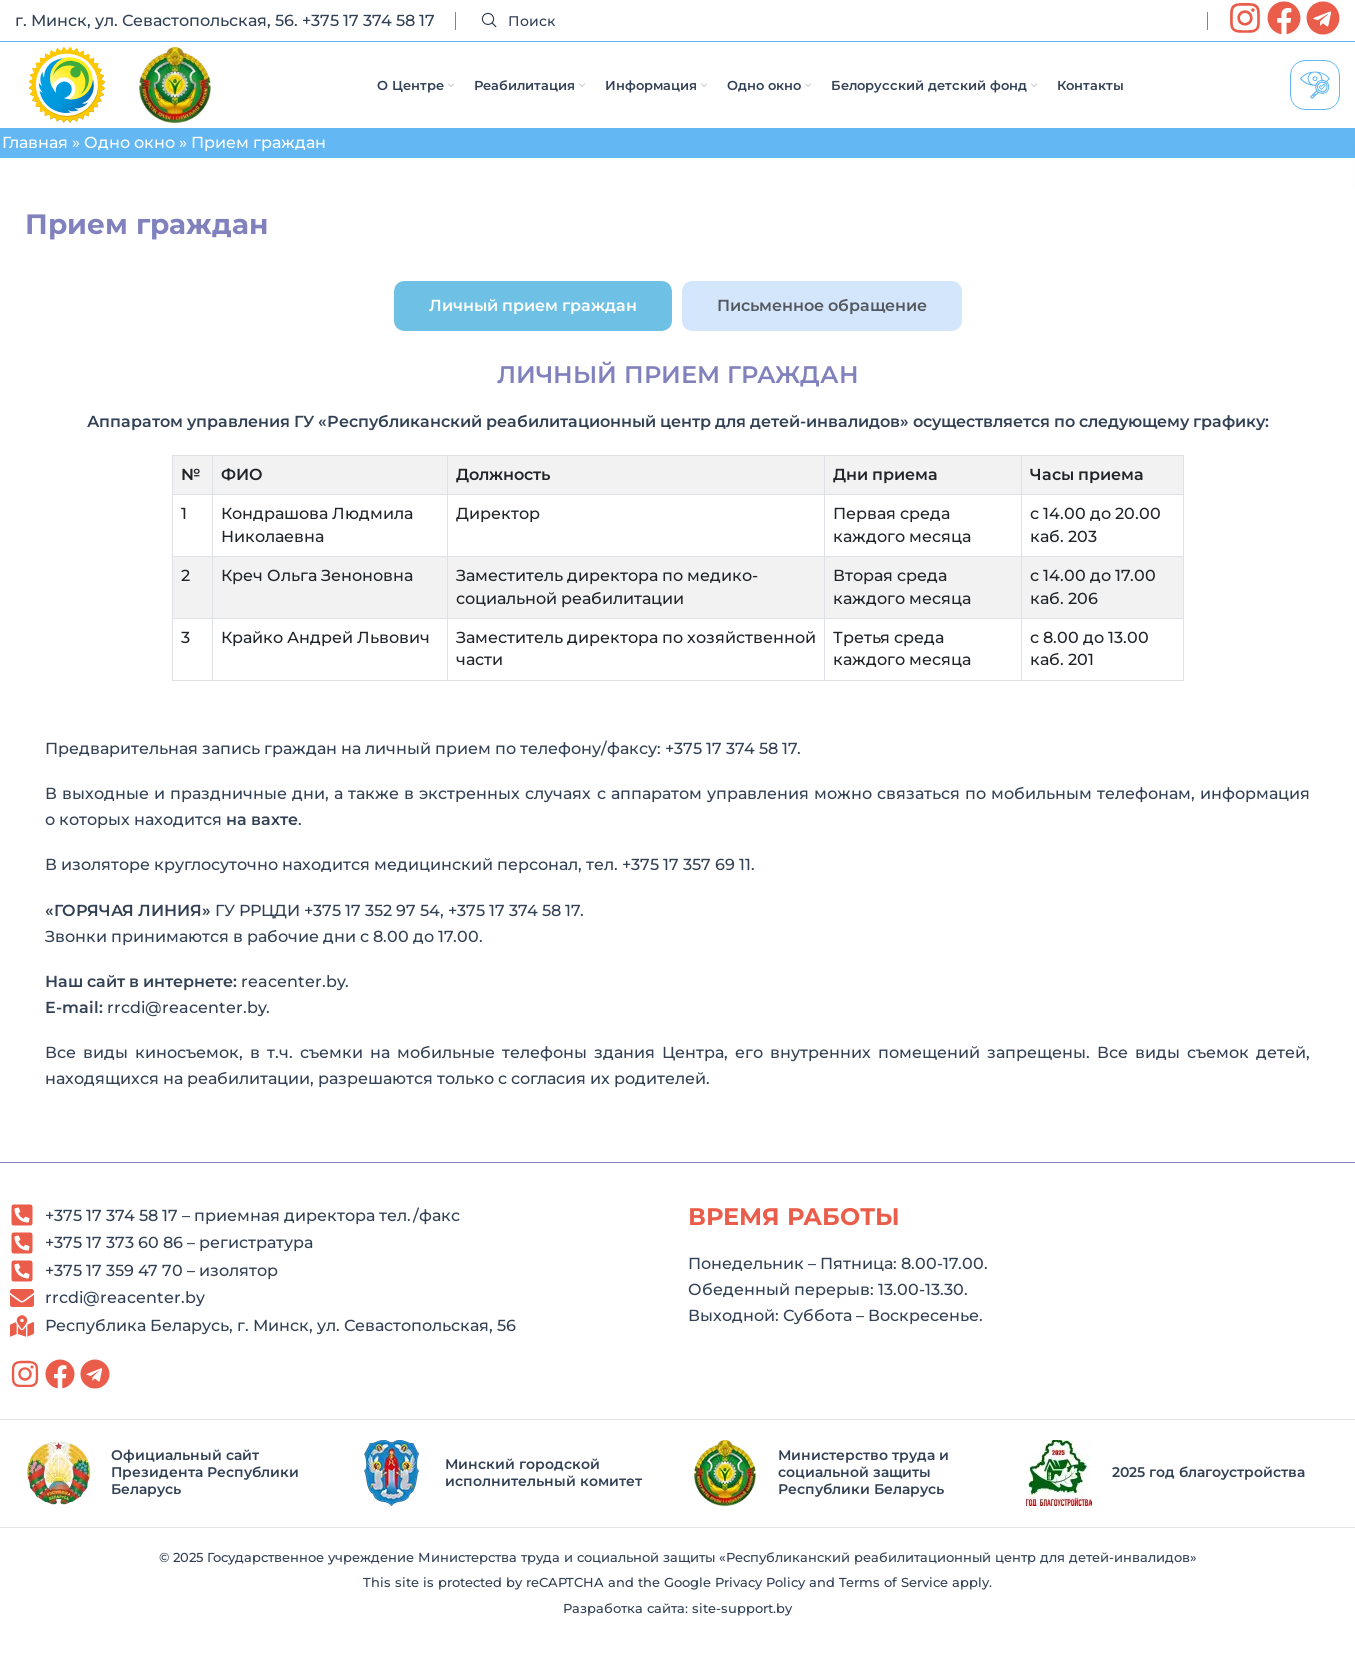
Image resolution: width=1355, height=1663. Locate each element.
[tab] (533, 324)
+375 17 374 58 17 (368, 20)
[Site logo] (67, 93)
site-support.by (742, 1627)
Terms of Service (893, 1601)
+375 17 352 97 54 (372, 929)
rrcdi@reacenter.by (186, 1026)
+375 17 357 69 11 (686, 883)
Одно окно (129, 161)
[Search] (831, 21)
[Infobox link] (177, 1491)
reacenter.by (293, 1000)
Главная (35, 161)
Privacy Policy (760, 1601)
